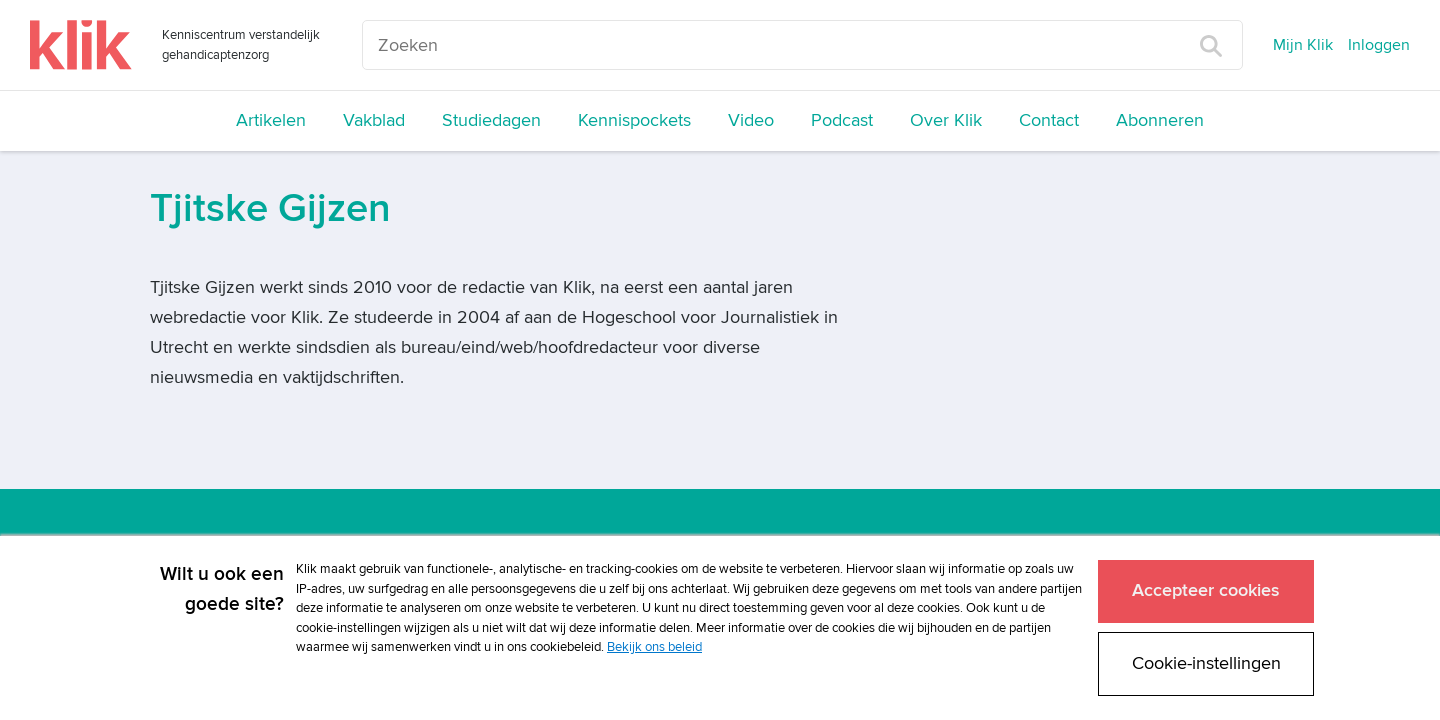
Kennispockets (634, 120)
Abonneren (1160, 120)
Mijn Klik (1303, 45)
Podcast (842, 120)
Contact (1049, 120)
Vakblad (374, 120)
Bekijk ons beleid (654, 647)
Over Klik (946, 120)
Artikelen (271, 120)
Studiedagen (491, 120)
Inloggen (1379, 45)
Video (751, 120)
